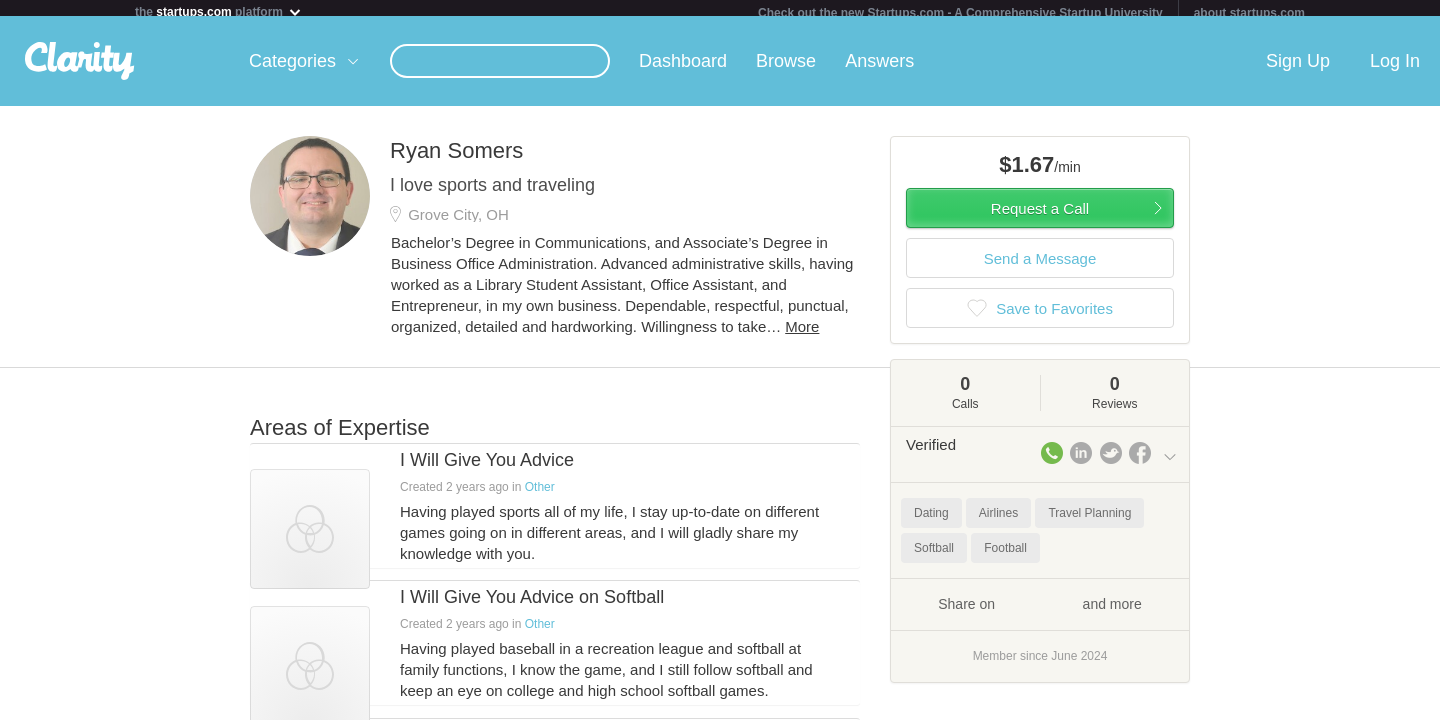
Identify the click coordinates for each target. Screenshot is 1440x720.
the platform (219, 11)
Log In (1395, 69)
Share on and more (1040, 611)
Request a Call (1040, 216)
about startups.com (1249, 13)
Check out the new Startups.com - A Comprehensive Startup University (960, 13)
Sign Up (1298, 69)
